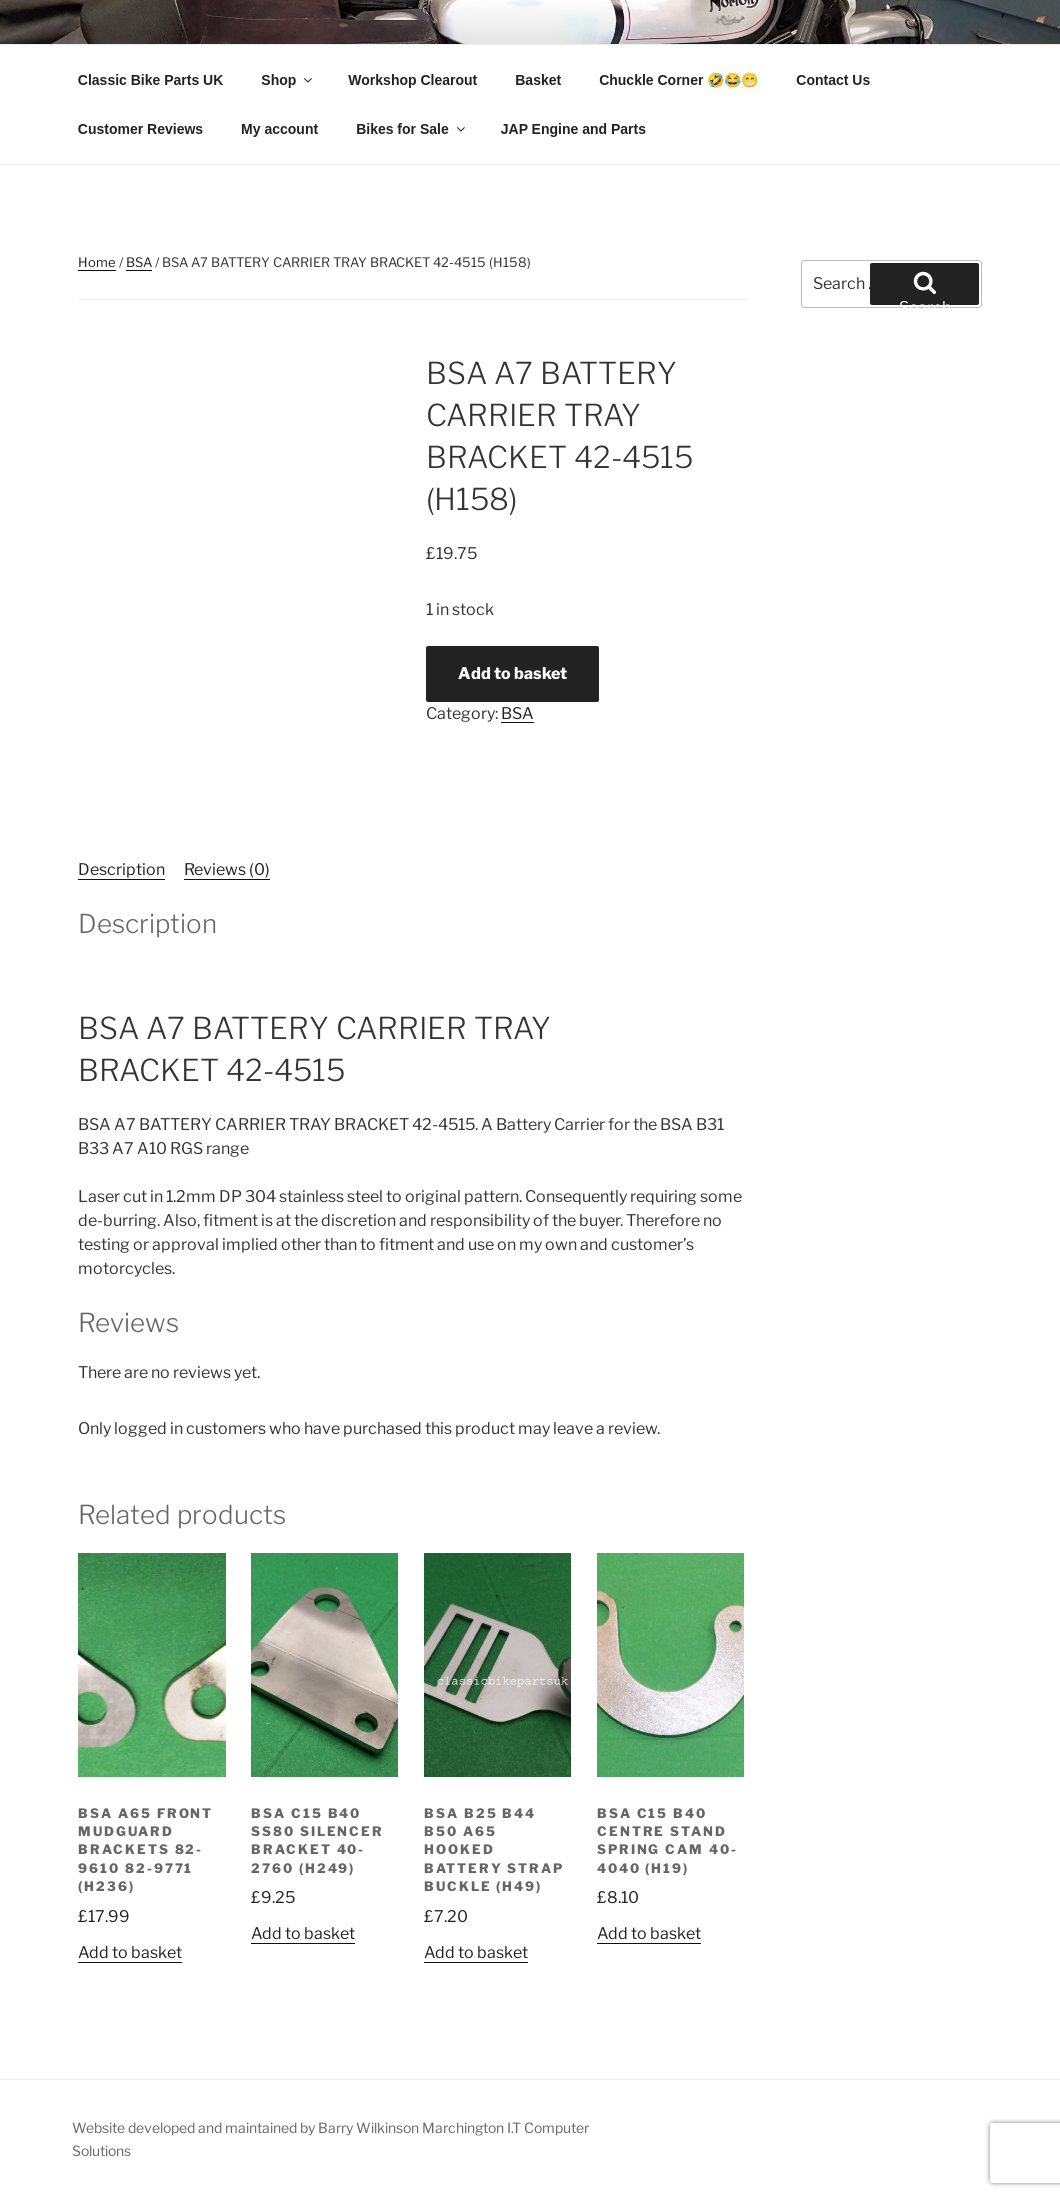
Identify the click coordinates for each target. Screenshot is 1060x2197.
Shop (288, 80)
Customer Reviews (140, 129)
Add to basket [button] (130, 1952)
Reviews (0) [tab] (227, 869)
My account (279, 129)
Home (97, 262)
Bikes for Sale (412, 129)
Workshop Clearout (412, 80)
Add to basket (512, 673)
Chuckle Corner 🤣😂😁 (678, 80)
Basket (538, 80)
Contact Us (833, 80)
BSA (139, 262)
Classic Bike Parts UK (151, 80)
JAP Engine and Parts (573, 129)
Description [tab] (121, 869)
